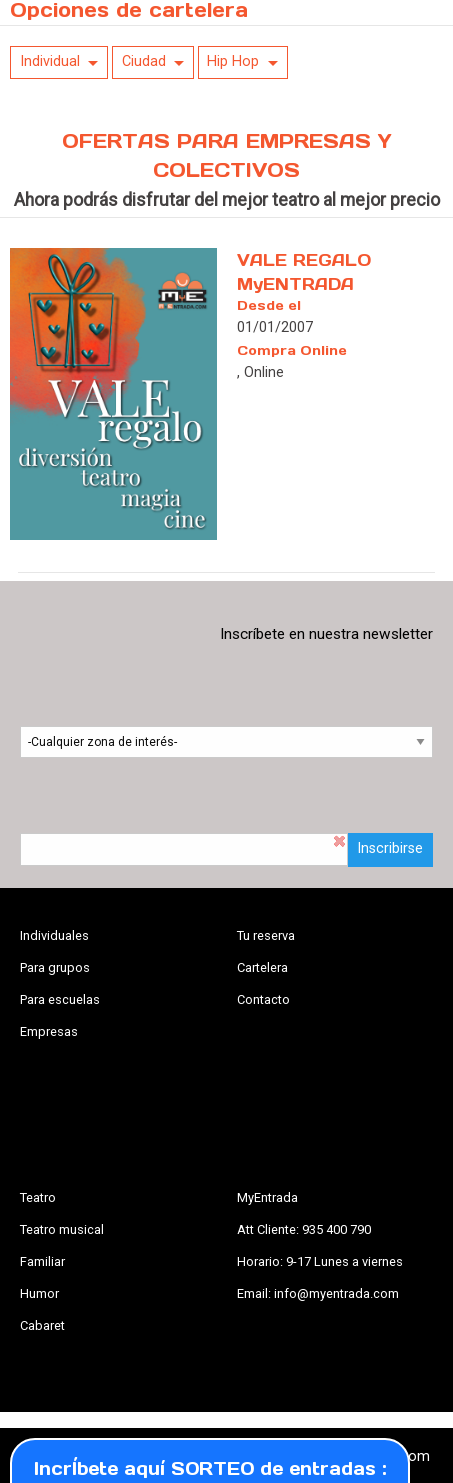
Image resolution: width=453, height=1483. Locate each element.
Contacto (263, 999)
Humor (39, 1293)
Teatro (38, 1197)
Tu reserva (266, 935)
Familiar (42, 1261)
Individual (50, 61)
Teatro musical (62, 1229)
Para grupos (55, 967)
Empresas (49, 1031)
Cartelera (262, 967)
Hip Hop (233, 61)
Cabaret (42, 1325)
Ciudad (144, 61)
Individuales (54, 935)
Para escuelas (60, 999)
